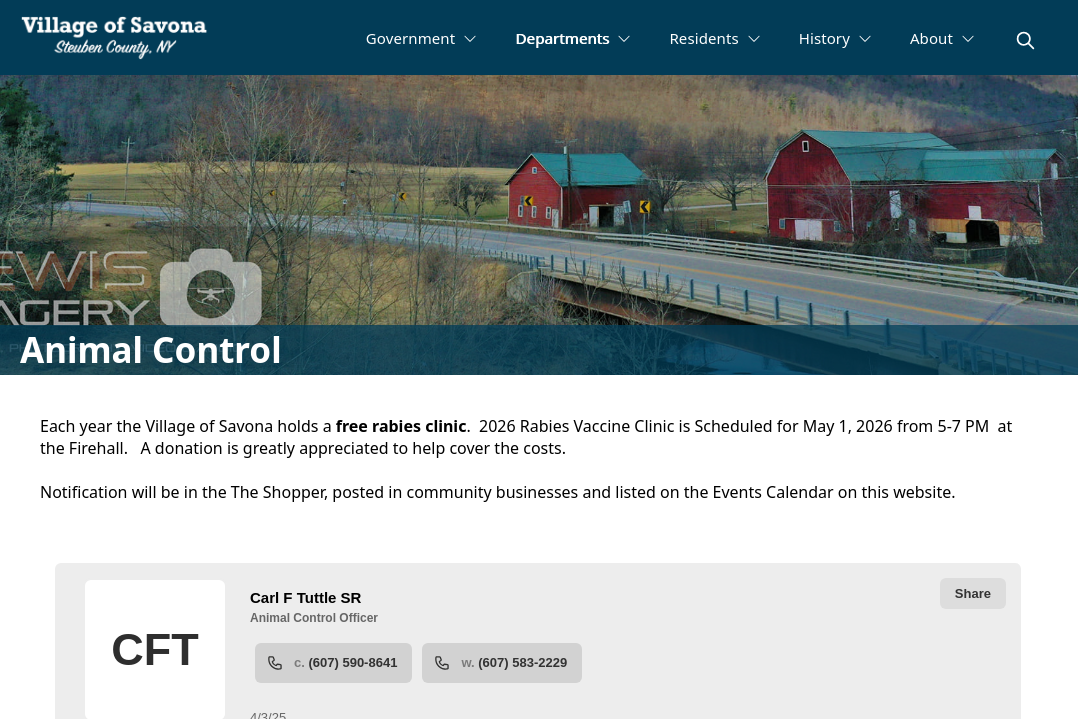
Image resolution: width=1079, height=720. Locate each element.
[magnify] (1025, 40)
